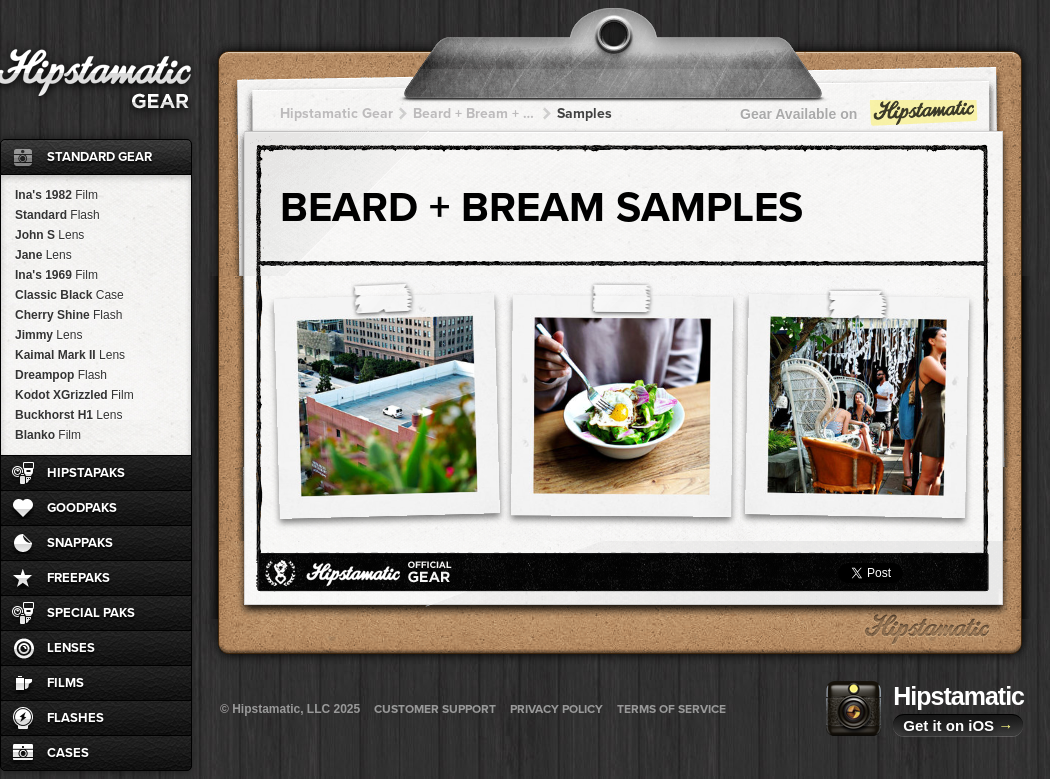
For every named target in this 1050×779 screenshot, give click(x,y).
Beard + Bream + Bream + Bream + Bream (475, 113)
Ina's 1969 (56, 275)
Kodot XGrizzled (74, 395)
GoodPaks (82, 508)
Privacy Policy (556, 709)
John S (49, 235)
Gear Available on (860, 118)
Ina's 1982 (56, 195)
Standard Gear (99, 157)
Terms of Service (671, 709)
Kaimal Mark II (70, 355)
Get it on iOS (958, 725)
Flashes (75, 718)
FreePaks (78, 578)
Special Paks (91, 613)
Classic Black (69, 295)
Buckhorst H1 (68, 415)
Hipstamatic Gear (336, 113)
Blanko (48, 435)
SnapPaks (80, 543)
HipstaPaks (86, 473)
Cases (68, 753)
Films (65, 683)
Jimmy (48, 335)
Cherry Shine (68, 315)
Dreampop (61, 375)
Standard (57, 215)
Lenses (71, 648)
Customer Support (435, 709)
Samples (584, 113)
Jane (43, 255)
